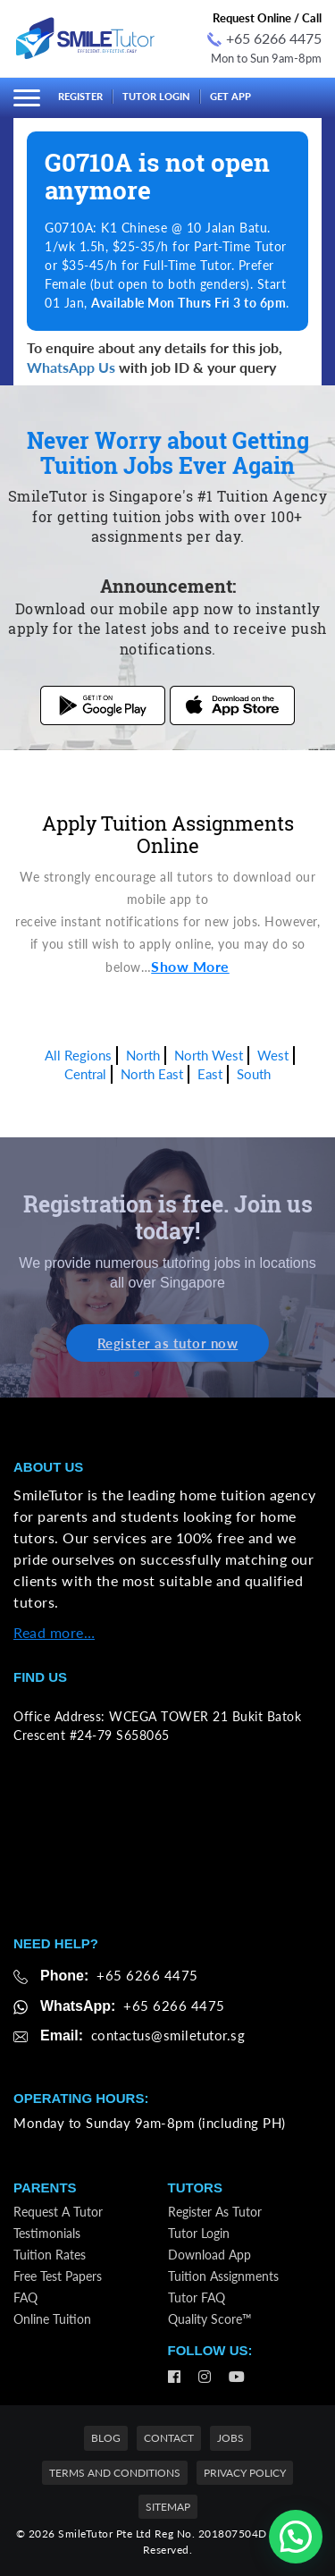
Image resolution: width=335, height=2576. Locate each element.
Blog (106, 2438)
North (143, 1055)
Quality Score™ (210, 2319)
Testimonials (46, 2233)
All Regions (78, 1055)
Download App (209, 2254)
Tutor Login (156, 96)
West (273, 1055)
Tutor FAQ (196, 2297)
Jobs (230, 2438)
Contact (169, 2438)
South (254, 1074)
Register (80, 96)
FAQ (25, 2297)
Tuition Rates (49, 2254)
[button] (295, 2536)
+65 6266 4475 (264, 38)
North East (152, 1074)
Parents (45, 2187)
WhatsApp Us (71, 367)
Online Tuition (52, 2319)
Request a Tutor (58, 2211)
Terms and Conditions (114, 2472)
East (209, 1074)
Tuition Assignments (223, 2276)
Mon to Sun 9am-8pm (266, 58)
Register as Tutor (215, 2211)
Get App (230, 96)
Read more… (54, 1632)
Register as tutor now (168, 1343)
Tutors (195, 2187)
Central (85, 1074)
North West (208, 1055)
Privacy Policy (245, 2472)
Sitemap (168, 2506)
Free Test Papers (57, 2276)
